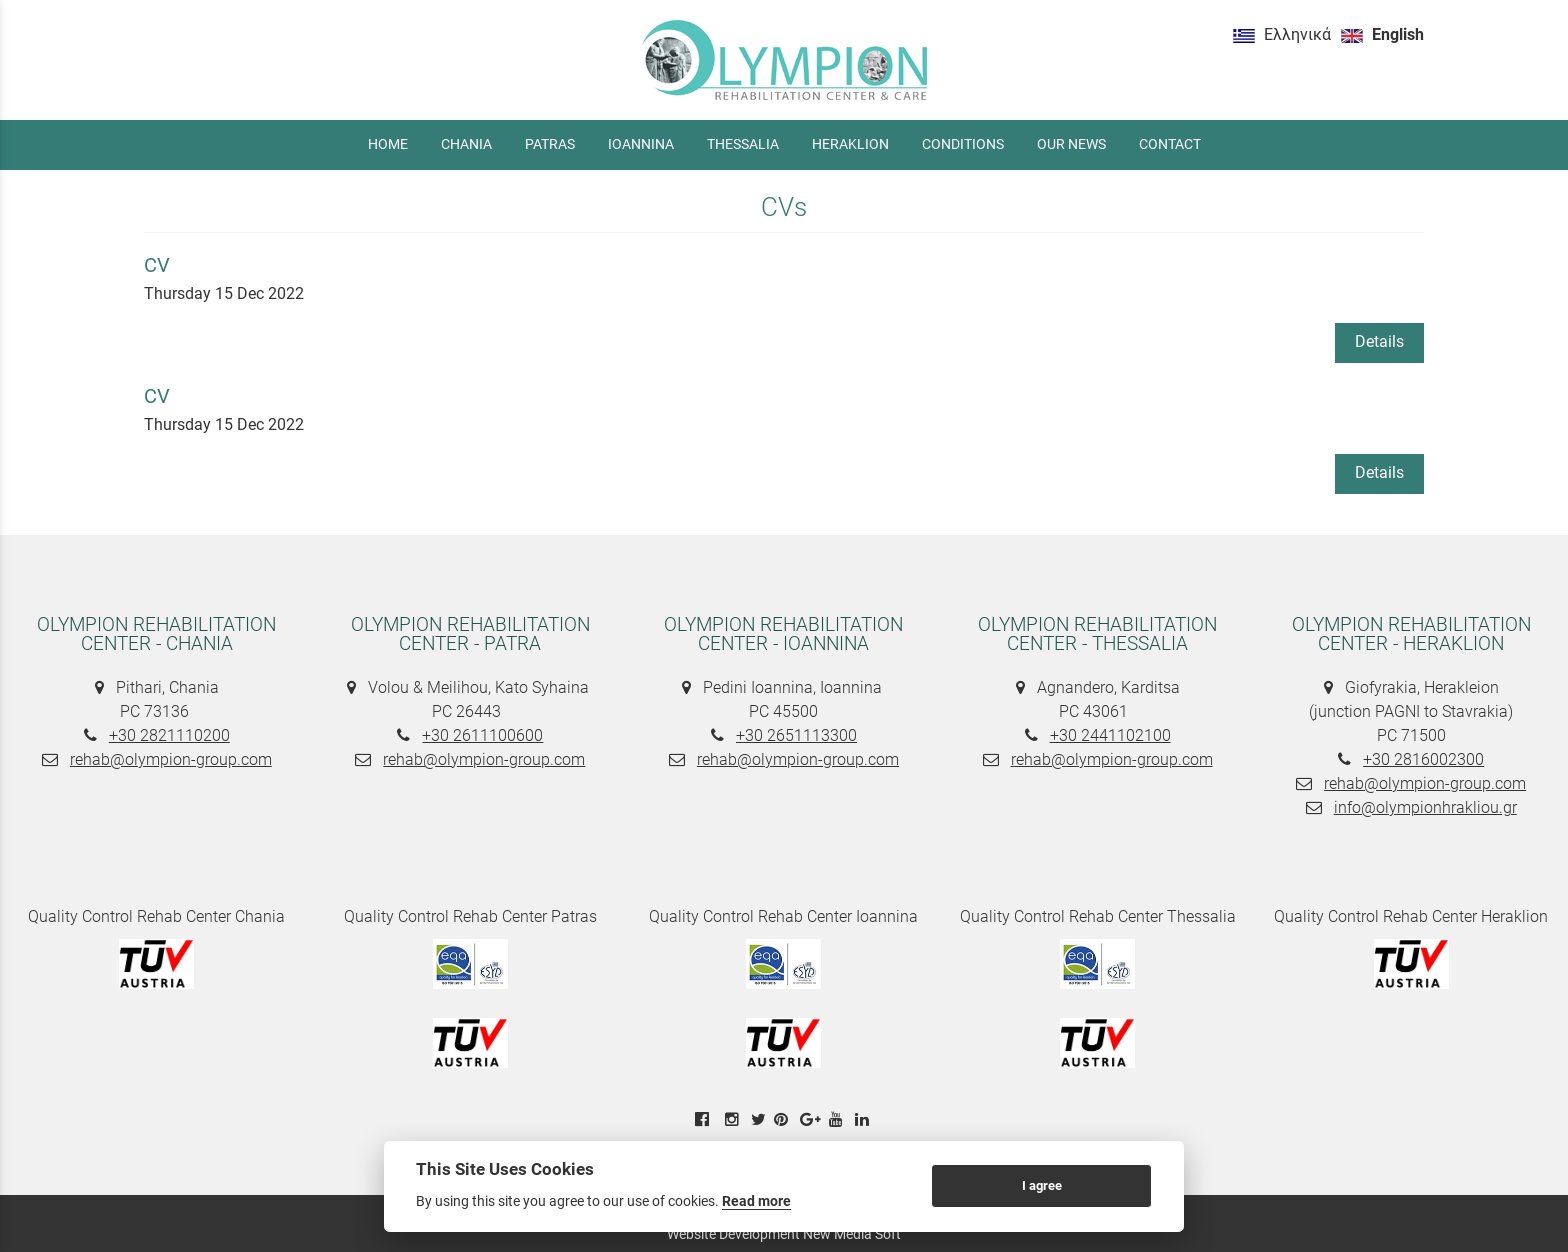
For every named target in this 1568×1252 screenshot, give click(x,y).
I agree (1042, 1185)
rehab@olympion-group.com (171, 759)
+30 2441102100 (1110, 735)
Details (1379, 341)
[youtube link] (838, 1119)
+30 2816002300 (1423, 759)
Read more (756, 1201)
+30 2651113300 (796, 735)
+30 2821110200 (169, 735)
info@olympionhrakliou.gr (1425, 807)
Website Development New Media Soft (784, 1234)
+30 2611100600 (482, 735)
